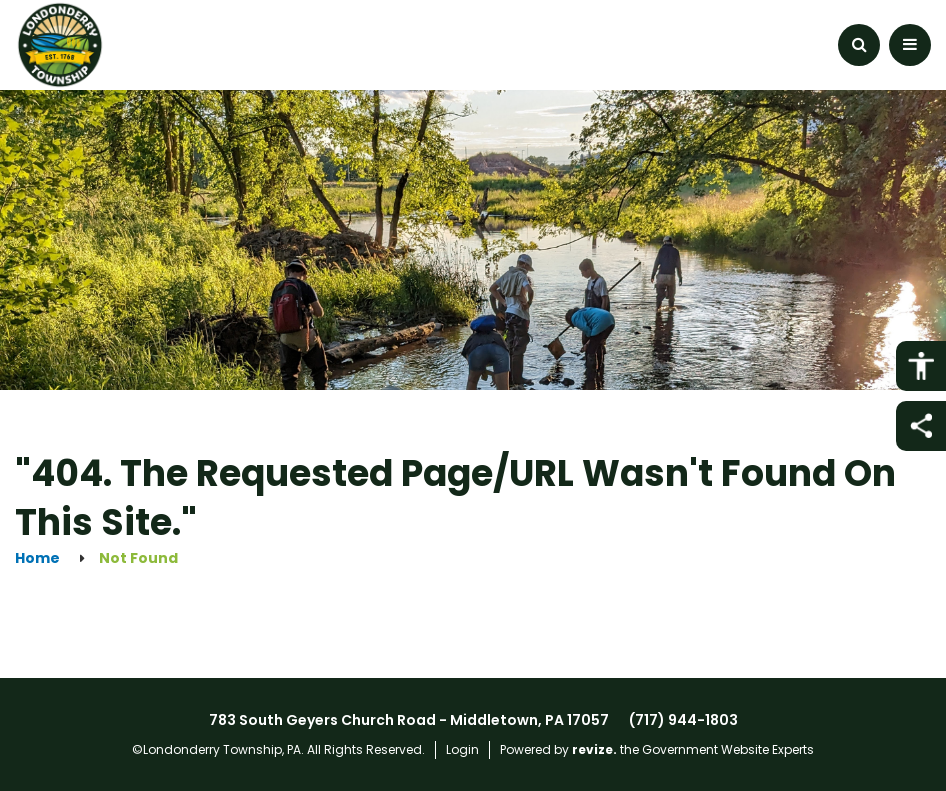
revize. (594, 749)
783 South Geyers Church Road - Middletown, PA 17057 (409, 720)
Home (37, 558)
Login (462, 749)
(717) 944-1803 (683, 720)
